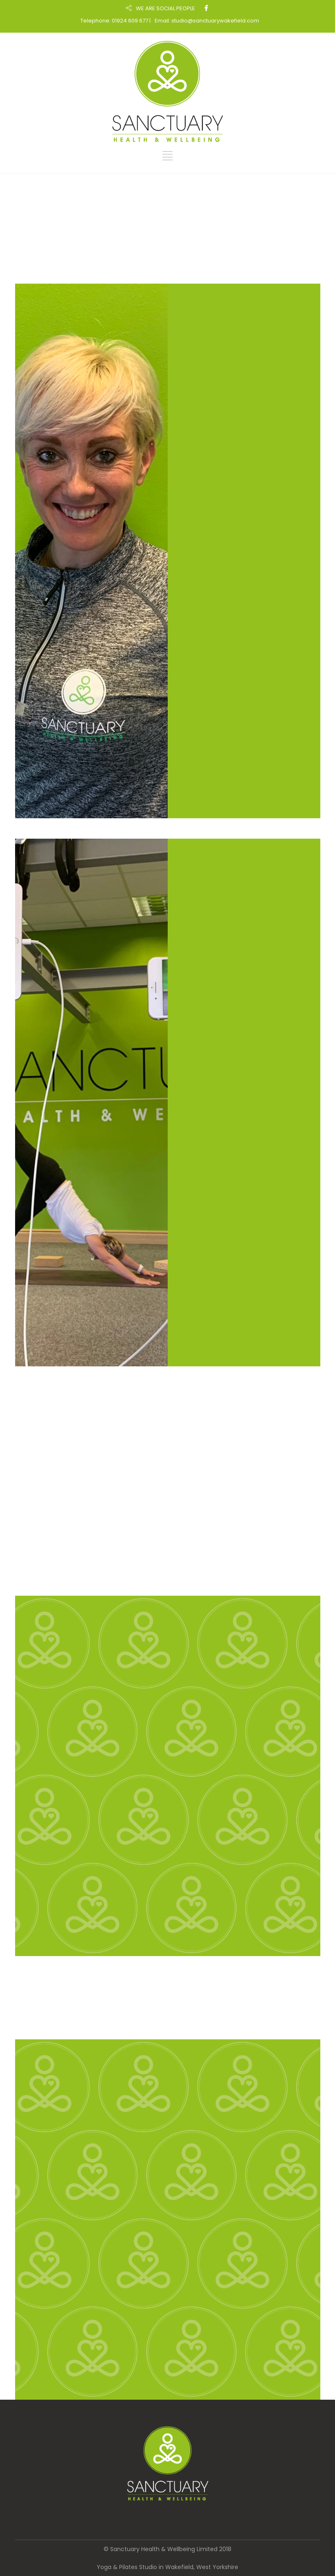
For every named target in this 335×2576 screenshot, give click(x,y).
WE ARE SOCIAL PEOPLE (165, 8)
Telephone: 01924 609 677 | (115, 20)
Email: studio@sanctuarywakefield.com (207, 20)
